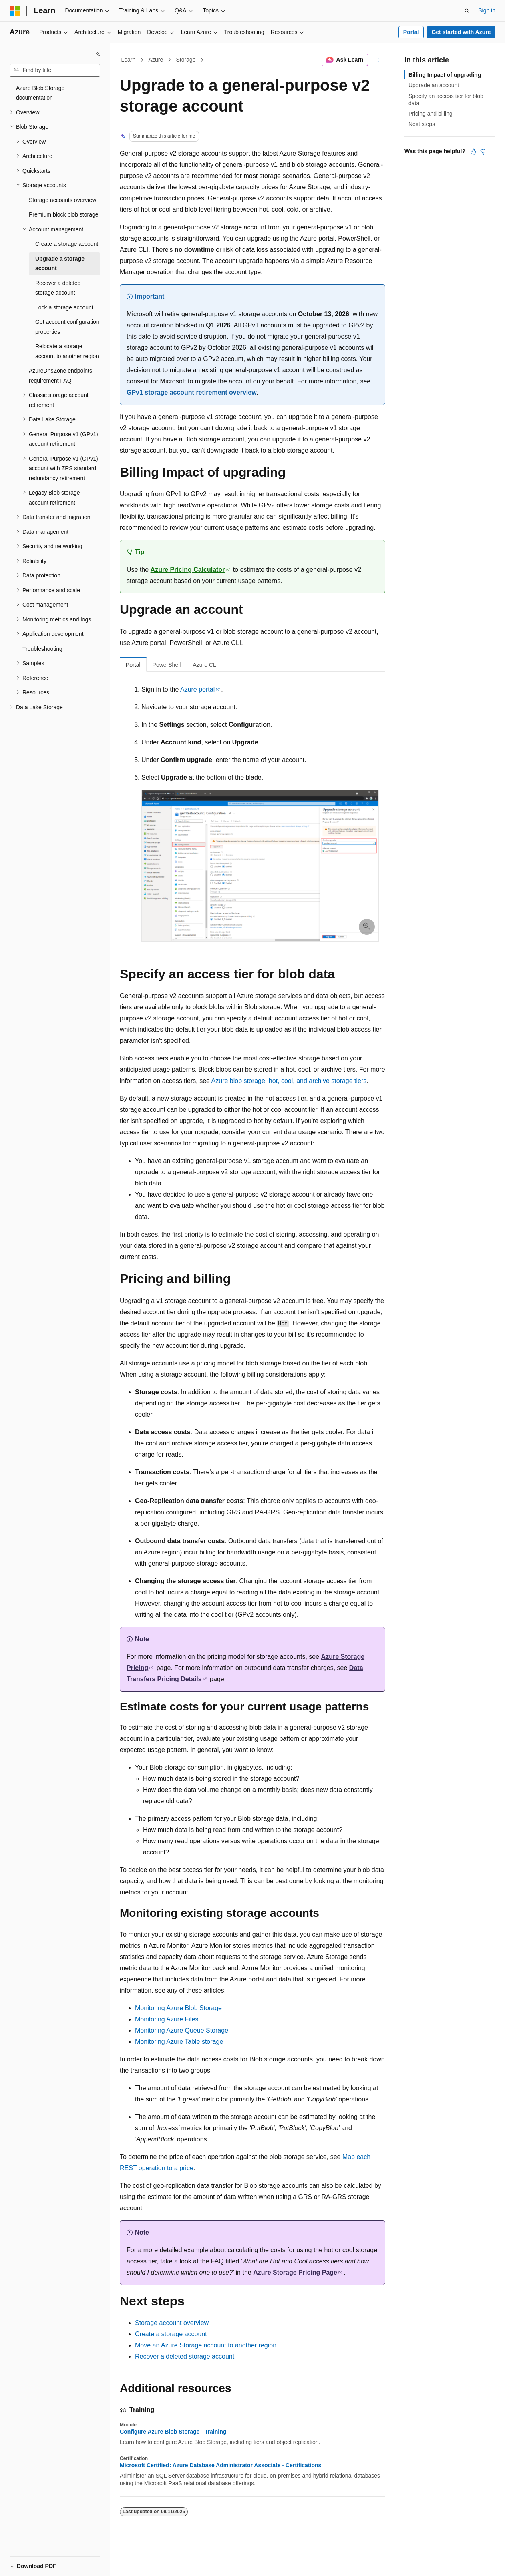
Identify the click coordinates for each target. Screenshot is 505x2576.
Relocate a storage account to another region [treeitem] (67, 351)
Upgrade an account (433, 85)
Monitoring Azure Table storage (179, 2041)
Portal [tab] (133, 665)
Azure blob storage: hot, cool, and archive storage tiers (289, 1080)
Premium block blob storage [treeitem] (64, 214)
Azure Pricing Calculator (188, 569)
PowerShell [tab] (167, 665)
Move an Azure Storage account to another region (205, 2345)
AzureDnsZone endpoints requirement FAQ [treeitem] (60, 375)
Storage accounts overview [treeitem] (62, 200)
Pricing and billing (430, 113)
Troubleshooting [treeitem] (42, 649)
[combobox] (55, 70)
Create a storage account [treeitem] (66, 244)
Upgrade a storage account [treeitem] (60, 263)
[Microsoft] (15, 11)
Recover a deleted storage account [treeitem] (58, 288)
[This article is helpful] (473, 151)
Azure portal (197, 689)
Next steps (421, 124)
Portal (411, 32)
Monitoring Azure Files (166, 2019)
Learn (128, 59)
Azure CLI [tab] (205, 665)
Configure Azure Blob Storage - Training (173, 2431)
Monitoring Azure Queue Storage (181, 2030)
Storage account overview (172, 2322)
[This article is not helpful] (483, 151)
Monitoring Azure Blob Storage (178, 2008)
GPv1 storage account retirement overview (192, 392)
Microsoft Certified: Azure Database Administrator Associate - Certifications (220, 2465)
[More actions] (378, 60)
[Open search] (467, 11)
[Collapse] (98, 53)
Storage (185, 59)
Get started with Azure (461, 32)
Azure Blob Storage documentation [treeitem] (40, 93)
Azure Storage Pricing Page (295, 2272)
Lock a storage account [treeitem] (64, 307)
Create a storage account (171, 2334)
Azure (156, 59)
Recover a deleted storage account (184, 2356)
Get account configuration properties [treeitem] (67, 327)
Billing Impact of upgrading (444, 75)
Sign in (486, 10)
